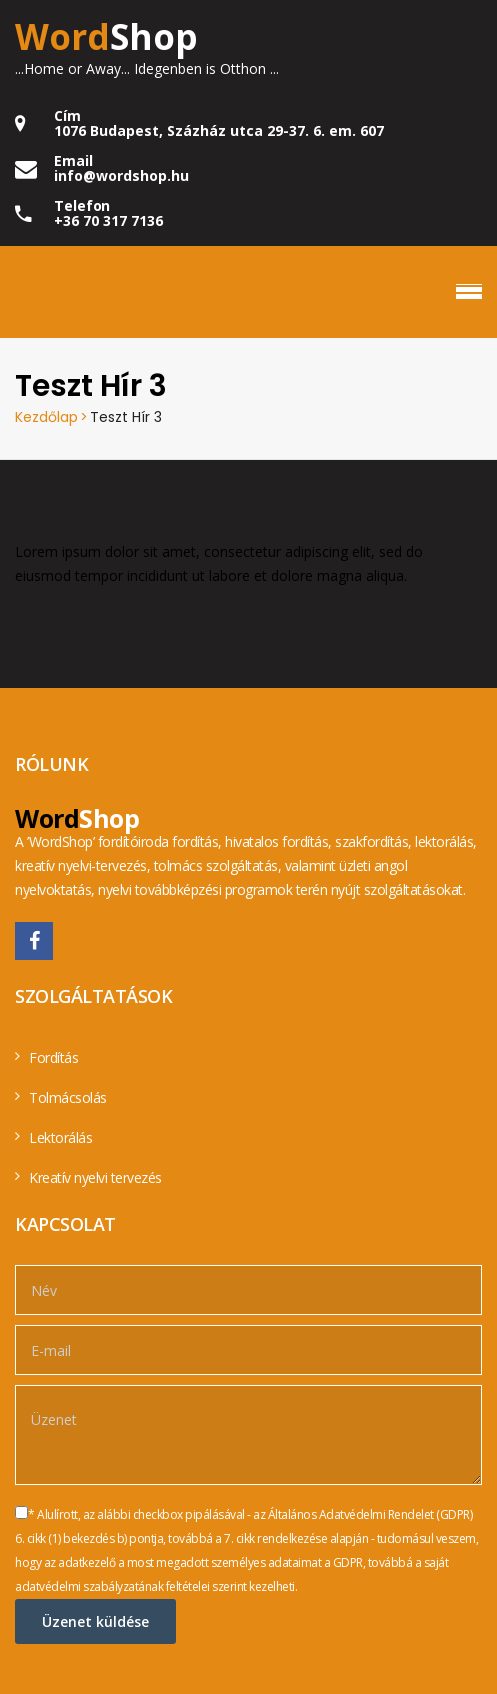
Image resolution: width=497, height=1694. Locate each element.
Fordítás (53, 1057)
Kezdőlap (46, 417)
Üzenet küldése (95, 1621)
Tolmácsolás (68, 1097)
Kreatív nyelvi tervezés (95, 1177)
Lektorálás (60, 1137)
